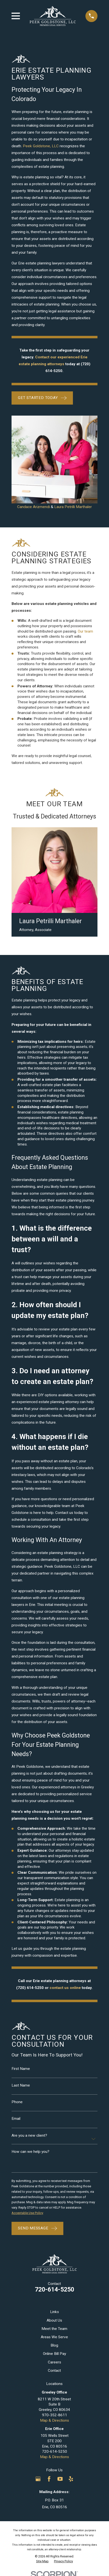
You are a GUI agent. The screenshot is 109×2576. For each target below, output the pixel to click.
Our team (85, 631)
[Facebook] (49, 2479)
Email (16, 2119)
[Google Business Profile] (38, 2479)
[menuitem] (42, 2561)
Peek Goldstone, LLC (41, 146)
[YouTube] (60, 2479)
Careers (54, 2362)
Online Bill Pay (54, 2353)
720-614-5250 (54, 2289)
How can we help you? (30, 2152)
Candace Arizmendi (33, 507)
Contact (54, 2370)
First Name (21, 2069)
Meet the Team (54, 2328)
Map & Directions (54, 2420)
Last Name (21, 2086)
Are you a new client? (29, 2136)
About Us (54, 2320)
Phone (17, 2102)
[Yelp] (71, 2479)
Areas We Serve (54, 2337)
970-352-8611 (54, 2415)
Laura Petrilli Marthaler (73, 507)
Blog (54, 2345)
